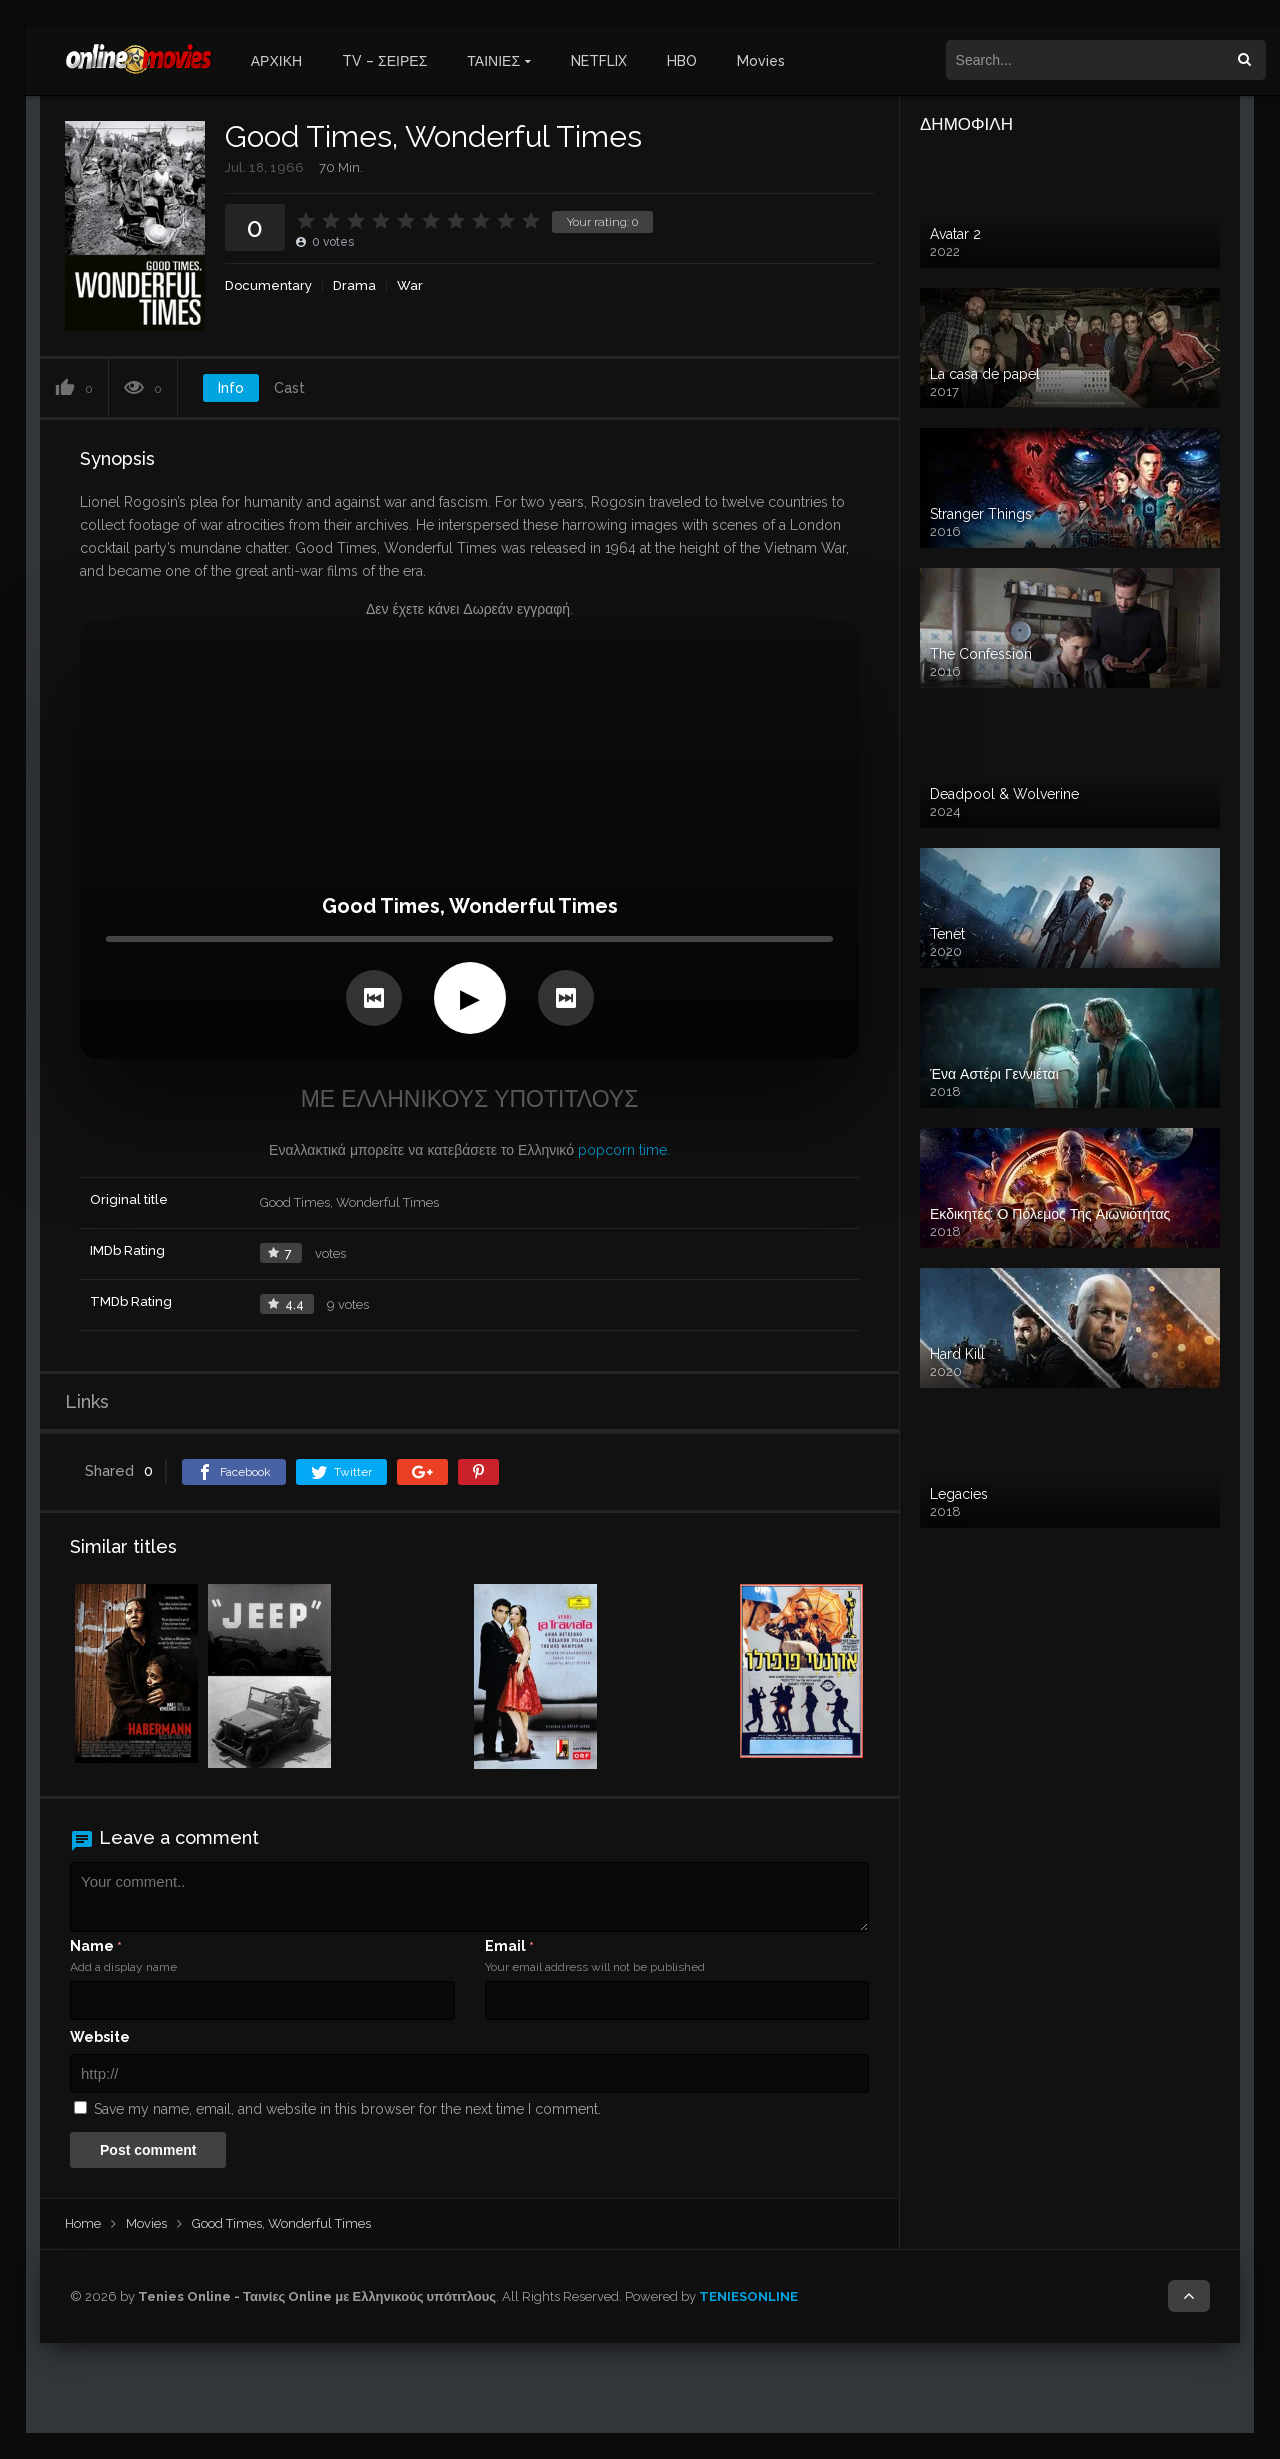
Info (231, 388)
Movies (761, 61)
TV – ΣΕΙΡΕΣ (384, 61)
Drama (354, 285)
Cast (289, 388)
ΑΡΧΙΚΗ (276, 61)
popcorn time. (624, 1150)
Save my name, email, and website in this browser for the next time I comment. (347, 2109)
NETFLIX (599, 61)
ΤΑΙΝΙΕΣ (493, 61)
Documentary (268, 285)
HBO (682, 61)
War (410, 285)
